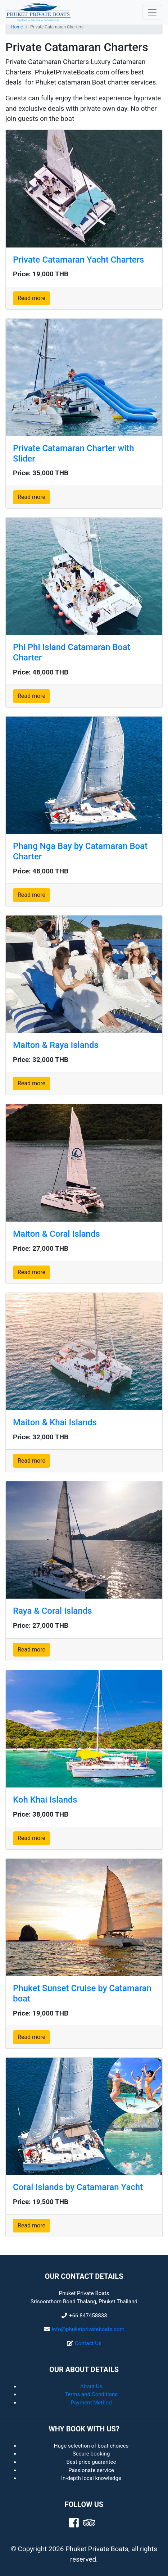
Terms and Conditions (91, 2394)
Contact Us (88, 2343)
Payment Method (91, 2402)
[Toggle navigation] (152, 12)
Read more (31, 298)
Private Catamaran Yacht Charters (78, 260)
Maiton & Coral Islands (56, 1234)
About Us (91, 2386)
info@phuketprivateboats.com (88, 2329)
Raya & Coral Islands (52, 1611)
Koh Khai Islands (45, 1800)
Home (17, 26)
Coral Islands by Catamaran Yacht (78, 2187)
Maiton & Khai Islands (55, 1422)
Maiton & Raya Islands (56, 1045)
